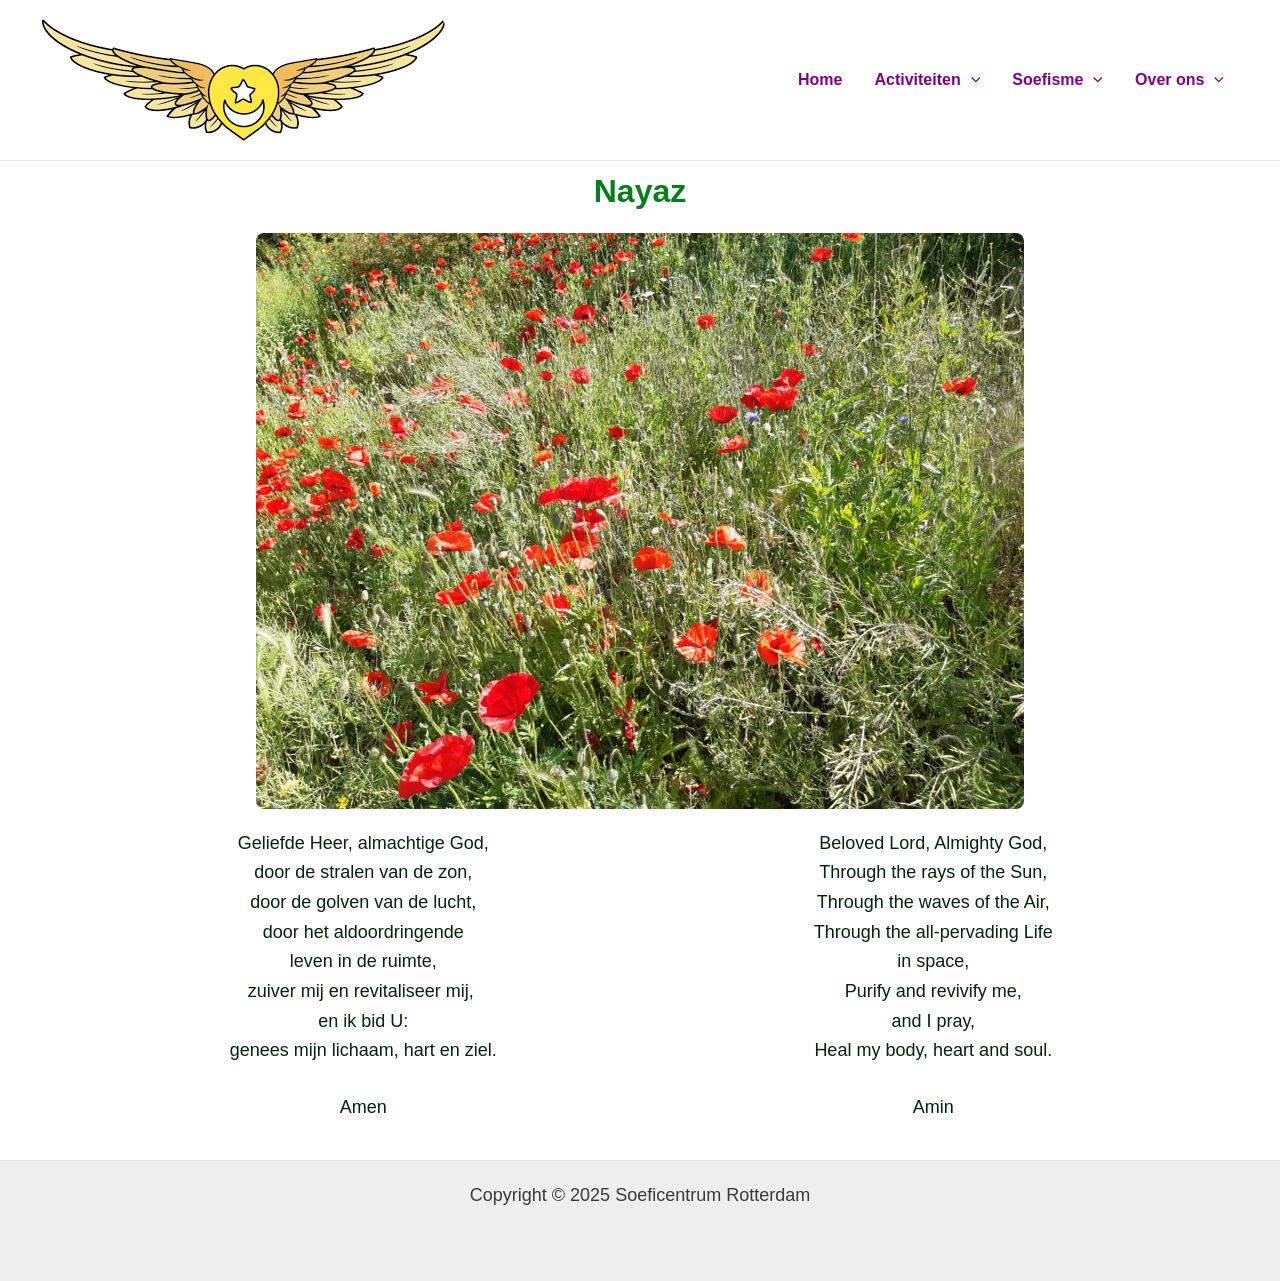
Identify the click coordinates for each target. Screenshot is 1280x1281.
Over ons (1179, 80)
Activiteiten (927, 80)
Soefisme (1057, 80)
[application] (971, 80)
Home (820, 79)
